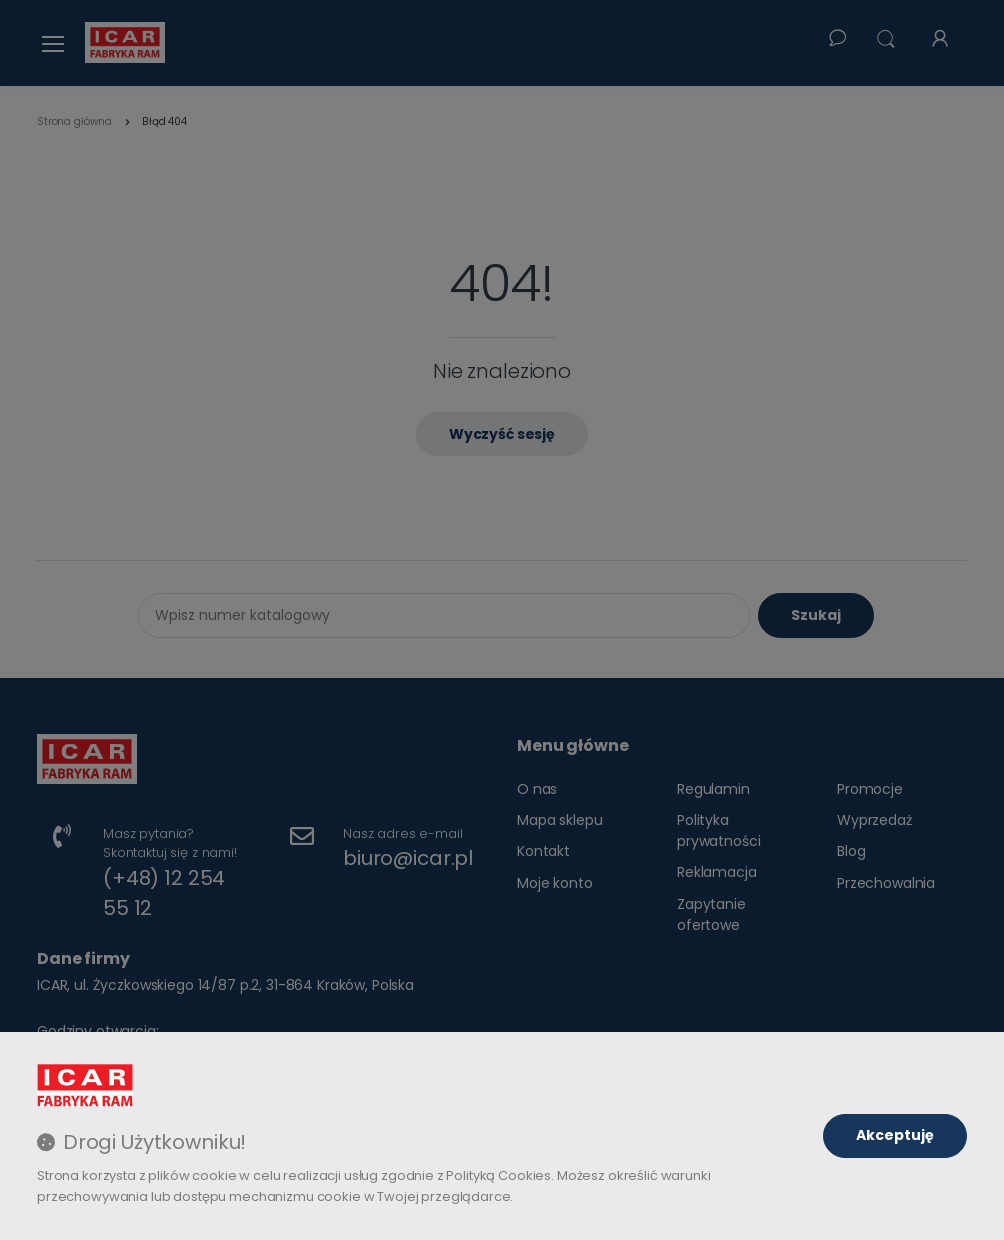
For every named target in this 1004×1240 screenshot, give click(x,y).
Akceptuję (895, 1135)
